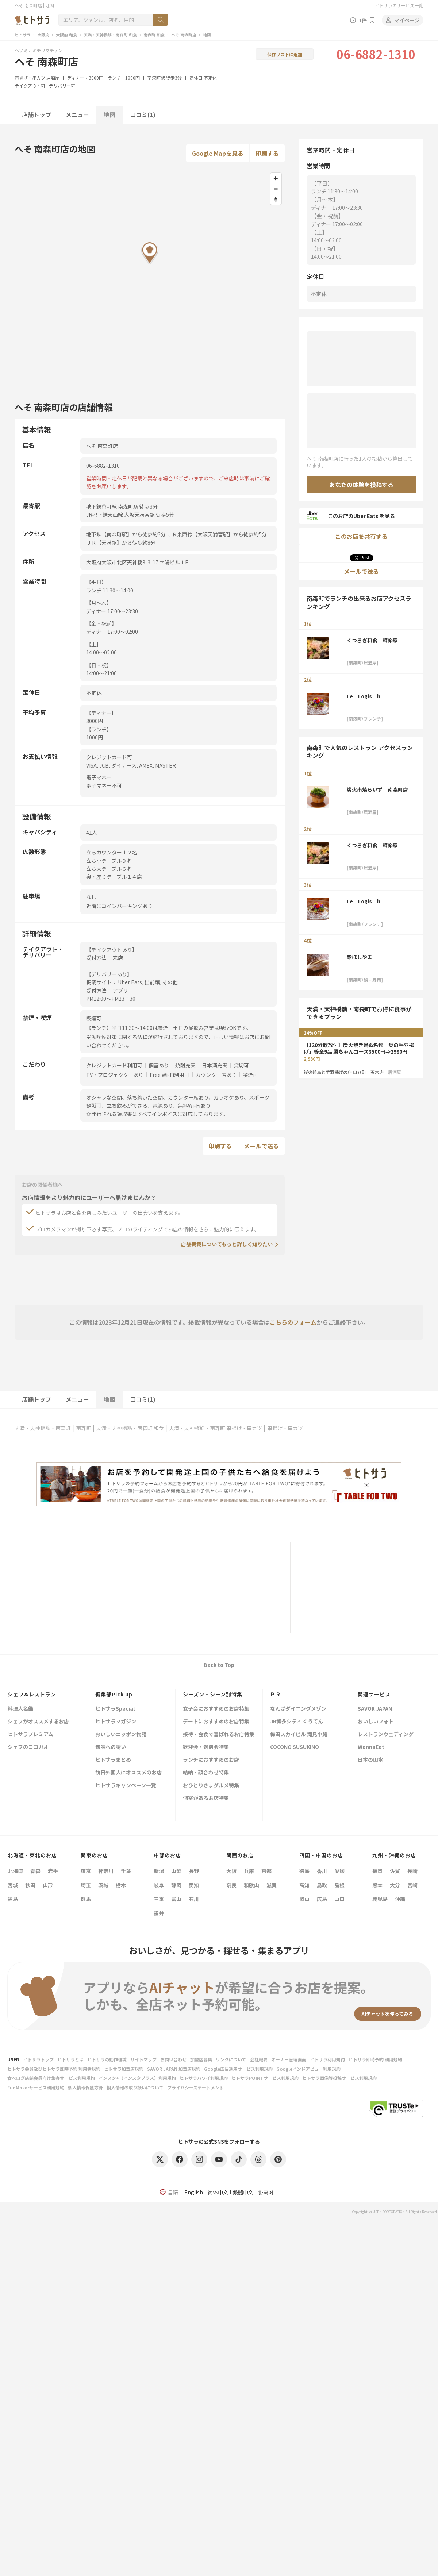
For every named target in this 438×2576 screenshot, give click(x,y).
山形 (48, 1885)
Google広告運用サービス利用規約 (238, 2069)
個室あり (159, 1065)
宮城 (13, 1885)
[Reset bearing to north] (275, 199)
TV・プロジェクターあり (114, 1074)
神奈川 (106, 1870)
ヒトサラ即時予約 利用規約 (375, 2059)
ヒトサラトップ (38, 2059)
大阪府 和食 (66, 35)
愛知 (194, 1885)
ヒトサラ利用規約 (327, 2059)
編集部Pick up (113, 1694)
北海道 (15, 1870)
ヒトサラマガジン (115, 1722)
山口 (339, 1899)
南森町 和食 (154, 35)
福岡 (377, 1870)
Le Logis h (363, 696)
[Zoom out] (275, 189)
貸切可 (241, 1065)
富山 (176, 1899)
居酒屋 (52, 77)
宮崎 (412, 1885)
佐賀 (395, 1870)
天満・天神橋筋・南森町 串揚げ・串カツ (215, 1428)
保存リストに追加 (284, 54)
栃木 (121, 1885)
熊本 (377, 1885)
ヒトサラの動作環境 (107, 2059)
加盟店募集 (201, 2059)
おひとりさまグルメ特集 (211, 1786)
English (193, 2192)
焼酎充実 (185, 1065)
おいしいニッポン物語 (120, 1734)
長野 (194, 1870)
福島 (13, 1899)
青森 (35, 1870)
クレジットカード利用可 (114, 1065)
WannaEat (371, 1747)
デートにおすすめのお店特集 (216, 1722)
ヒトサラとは (70, 2059)
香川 (322, 1870)
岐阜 (159, 1885)
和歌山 (251, 1885)
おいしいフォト (375, 1722)
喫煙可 (250, 1074)
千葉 (126, 1870)
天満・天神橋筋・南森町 (43, 1428)
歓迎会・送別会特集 (206, 1747)
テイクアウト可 (30, 86)
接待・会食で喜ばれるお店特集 (218, 1734)
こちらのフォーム (293, 1322)
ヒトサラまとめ (113, 1760)
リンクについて (231, 2059)
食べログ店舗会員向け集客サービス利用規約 (51, 2078)
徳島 (304, 1870)
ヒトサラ (23, 35)
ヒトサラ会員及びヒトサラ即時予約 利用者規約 (53, 2069)
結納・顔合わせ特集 (206, 1773)
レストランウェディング (386, 1734)
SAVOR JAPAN (375, 1709)
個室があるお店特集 (206, 1798)
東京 (86, 1870)
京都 (266, 1870)
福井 (159, 1913)
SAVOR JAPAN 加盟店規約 (173, 2069)
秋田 (30, 1885)
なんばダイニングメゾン (298, 1709)
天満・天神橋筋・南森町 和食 (110, 35)
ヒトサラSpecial (115, 1709)
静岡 (176, 1885)
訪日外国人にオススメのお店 (128, 1773)
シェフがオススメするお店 (38, 1722)
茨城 (103, 1885)
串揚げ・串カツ (30, 77)
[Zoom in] (275, 178)
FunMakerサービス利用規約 (35, 2087)
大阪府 (43, 35)
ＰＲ (275, 1694)
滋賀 (271, 1885)
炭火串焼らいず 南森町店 (377, 789)
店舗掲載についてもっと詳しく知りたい (227, 1244)
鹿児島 (380, 1899)
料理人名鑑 (20, 1709)
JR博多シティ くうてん (296, 1722)
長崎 (412, 1870)
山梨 (176, 1870)
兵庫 (249, 1870)
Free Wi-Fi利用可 (169, 1074)
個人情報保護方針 (85, 2087)
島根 (339, 1885)
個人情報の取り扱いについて (135, 2087)
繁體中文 (243, 2192)
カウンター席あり (216, 1074)
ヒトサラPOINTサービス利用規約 (265, 2078)
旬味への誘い (110, 1747)
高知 (304, 1885)
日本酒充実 (214, 1065)
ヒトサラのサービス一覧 (399, 5)
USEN (13, 2059)
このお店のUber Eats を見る (351, 515)
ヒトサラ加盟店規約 (123, 2069)
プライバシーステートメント (195, 2087)
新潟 (159, 1870)
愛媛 (339, 1870)
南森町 (83, 1428)
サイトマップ (143, 2059)
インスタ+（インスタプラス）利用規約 (137, 2078)
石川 (194, 1899)
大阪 (231, 1870)
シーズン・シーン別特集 (212, 1694)
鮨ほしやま (359, 957)
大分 (395, 1885)
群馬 (86, 1899)
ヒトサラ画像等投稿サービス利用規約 (339, 2078)
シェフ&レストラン (32, 1694)
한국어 (265, 2192)
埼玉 (86, 1885)
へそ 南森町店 (183, 35)
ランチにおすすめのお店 (211, 1760)
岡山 (304, 1899)
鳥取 (322, 1885)
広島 (322, 1899)
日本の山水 (370, 1760)
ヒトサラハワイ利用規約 (204, 2078)
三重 (159, 1899)
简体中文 (218, 2192)
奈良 (231, 1885)
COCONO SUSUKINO (294, 1747)
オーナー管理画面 (288, 2059)
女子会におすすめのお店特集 (216, 1709)
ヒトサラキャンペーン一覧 (125, 1786)
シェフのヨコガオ (28, 1747)
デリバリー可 (62, 86)
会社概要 (259, 2059)
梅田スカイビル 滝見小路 (298, 1734)
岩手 (53, 1870)
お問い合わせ (173, 2059)
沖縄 (400, 1899)
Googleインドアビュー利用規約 (308, 2069)
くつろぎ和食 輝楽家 (372, 640)
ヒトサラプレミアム (30, 1734)
